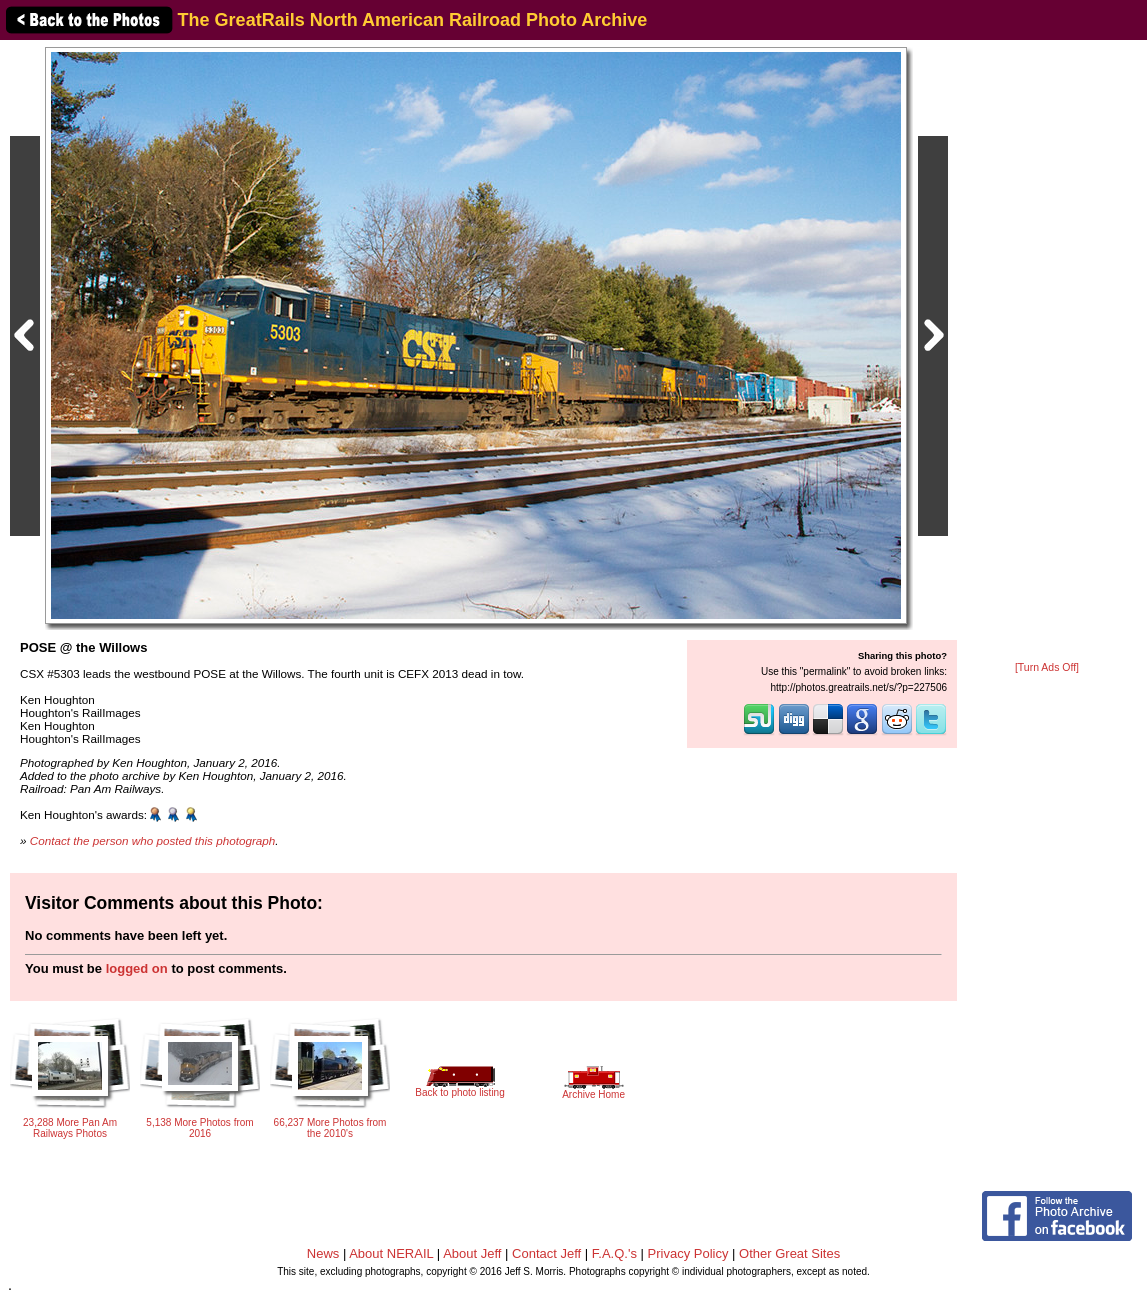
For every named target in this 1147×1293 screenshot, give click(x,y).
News (323, 1253)
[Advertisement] (1047, 352)
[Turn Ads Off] (1047, 667)
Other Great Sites (789, 1253)
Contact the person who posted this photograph (153, 840)
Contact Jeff (546, 1253)
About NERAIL (391, 1253)
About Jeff (472, 1253)
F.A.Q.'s (614, 1253)
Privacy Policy (688, 1253)
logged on (137, 968)
